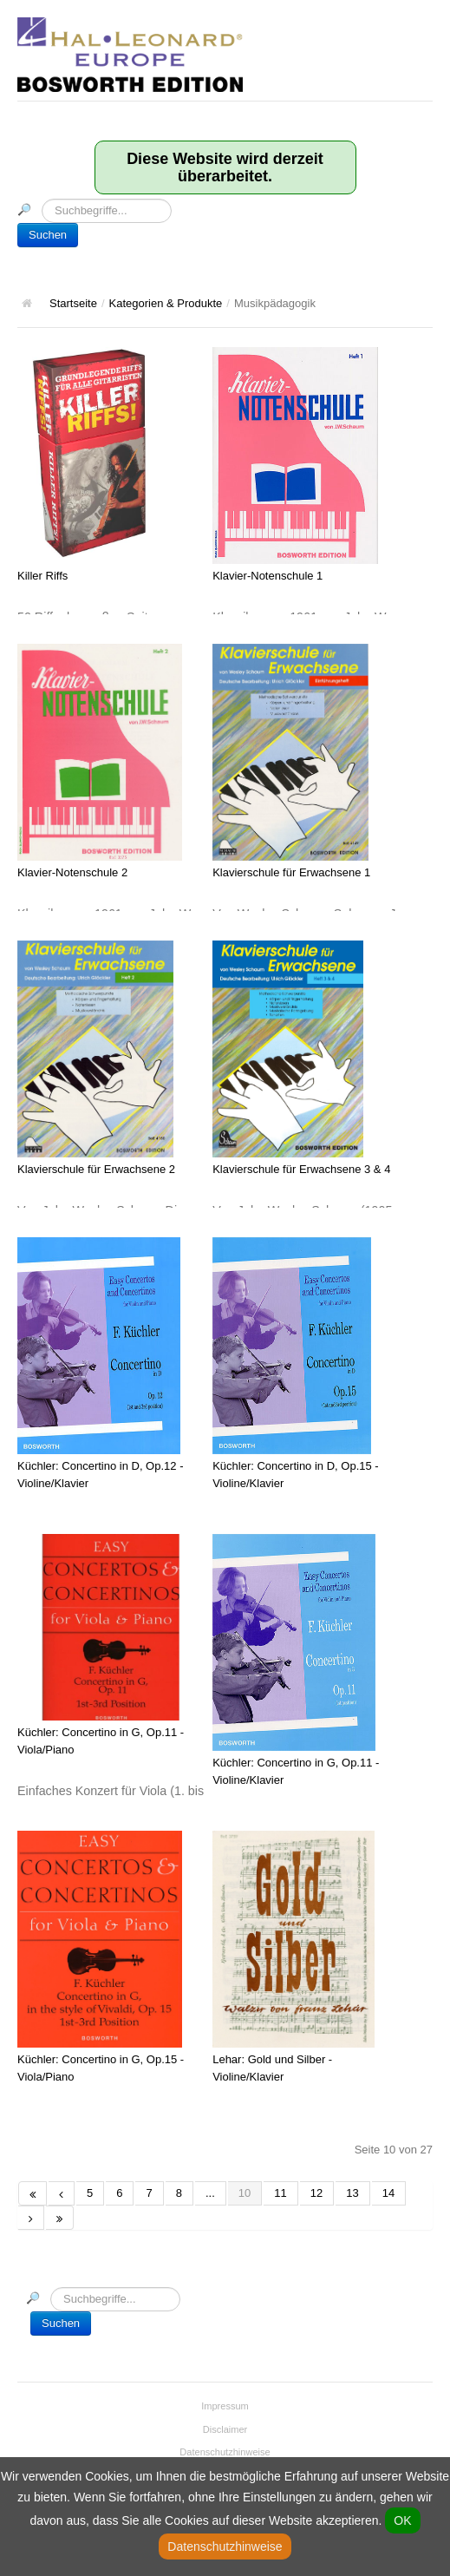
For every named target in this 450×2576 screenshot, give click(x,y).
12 (316, 2192)
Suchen (48, 234)
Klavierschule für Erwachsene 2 (96, 1169)
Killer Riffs (42, 575)
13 (352, 2192)
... (210, 2192)
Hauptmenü (420, 30)
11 (280, 2192)
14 (388, 2192)
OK (402, 2520)
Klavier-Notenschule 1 (267, 575)
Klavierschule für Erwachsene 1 (291, 872)
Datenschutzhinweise (224, 2452)
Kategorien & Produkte (166, 303)
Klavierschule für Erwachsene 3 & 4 (301, 1169)
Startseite (73, 303)
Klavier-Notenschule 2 (72, 872)
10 (244, 2192)
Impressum (225, 2406)
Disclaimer (225, 2429)
